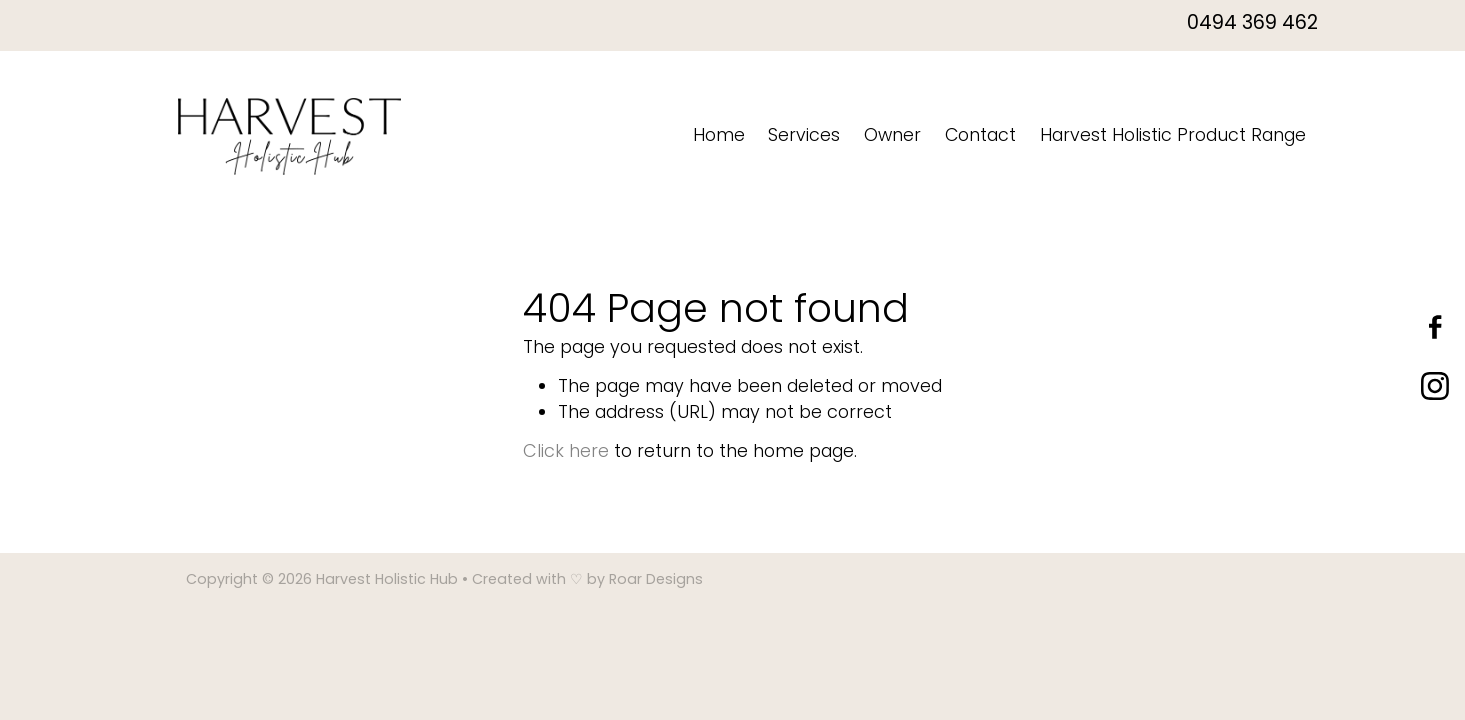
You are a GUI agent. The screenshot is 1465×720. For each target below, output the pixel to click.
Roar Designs (656, 580)
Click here (566, 452)
